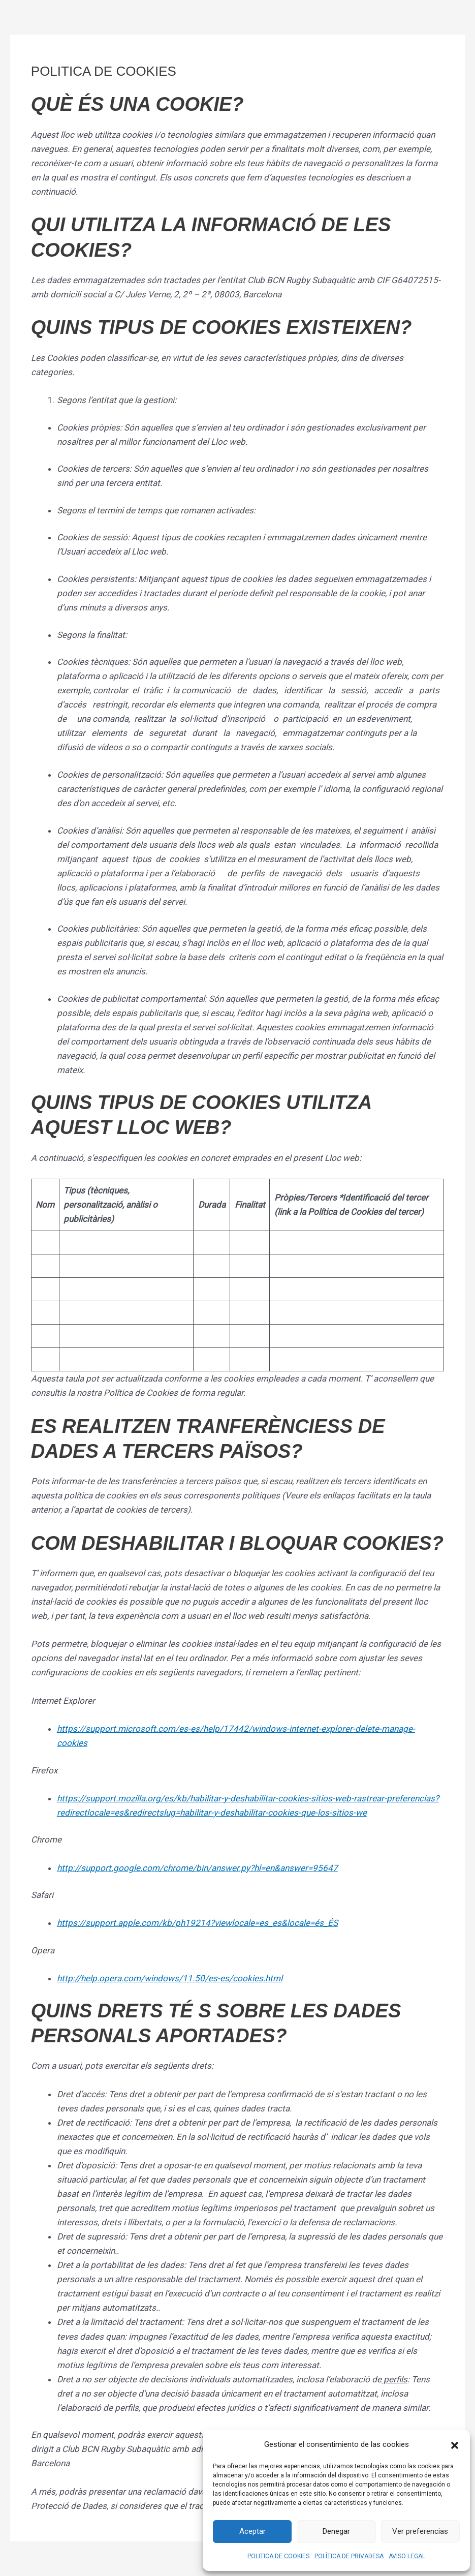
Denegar (336, 2531)
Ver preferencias (420, 2531)
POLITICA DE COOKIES (278, 2556)
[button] (455, 2444)
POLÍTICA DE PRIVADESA (349, 2556)
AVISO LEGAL (407, 2556)
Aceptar (252, 2531)
